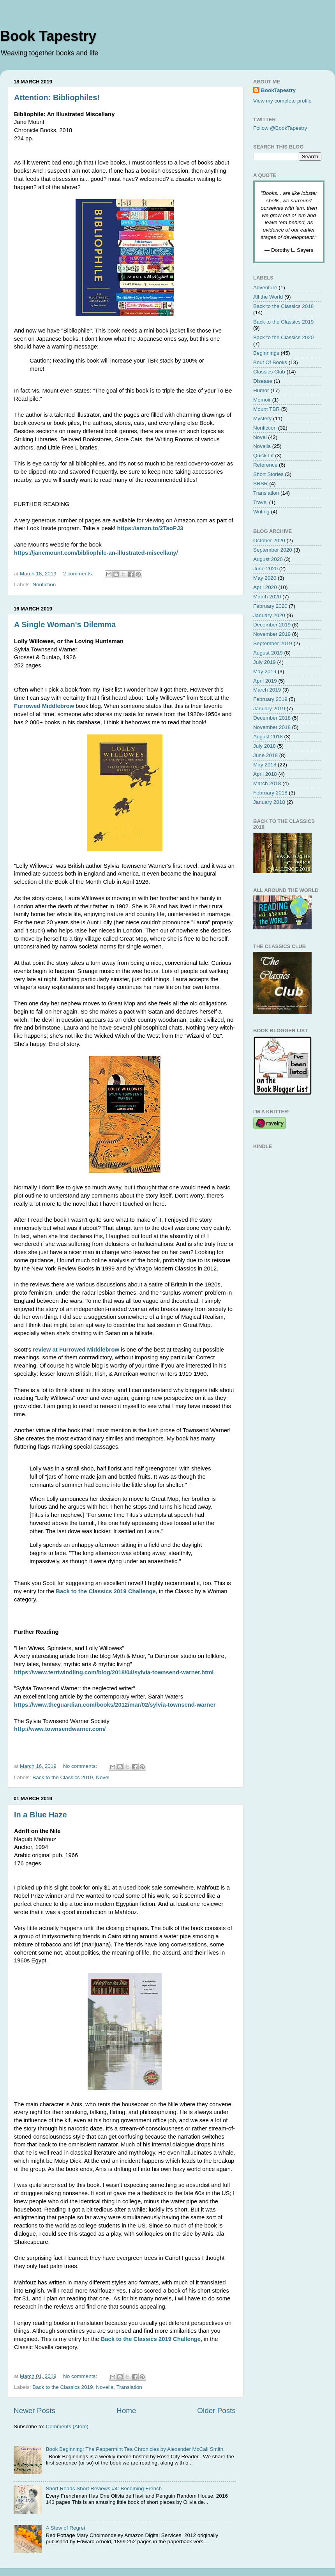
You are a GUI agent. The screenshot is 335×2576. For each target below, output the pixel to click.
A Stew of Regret (65, 2528)
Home (126, 2410)
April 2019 (265, 681)
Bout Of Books (270, 362)
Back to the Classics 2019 (62, 1777)
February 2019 (270, 699)
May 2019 (264, 671)
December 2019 (272, 625)
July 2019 (264, 662)
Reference (265, 465)
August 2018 (268, 737)
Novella (104, 2387)
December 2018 (272, 718)
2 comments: (79, 574)
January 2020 (269, 615)
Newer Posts (34, 2410)
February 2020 (270, 606)
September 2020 (272, 550)
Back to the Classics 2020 (283, 337)
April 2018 (265, 774)
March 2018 (267, 783)
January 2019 (269, 708)
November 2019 (272, 634)
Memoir (262, 400)
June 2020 (265, 568)
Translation (129, 2387)
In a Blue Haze (40, 1814)
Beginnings (266, 353)
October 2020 (269, 540)
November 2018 (272, 727)
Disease (262, 381)
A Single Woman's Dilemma (65, 624)
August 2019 (268, 653)
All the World (268, 297)
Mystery (262, 418)
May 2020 (264, 578)
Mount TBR (266, 409)
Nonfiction (44, 584)
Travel (260, 502)
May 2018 (264, 765)
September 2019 (272, 643)
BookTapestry (278, 90)
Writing (261, 512)
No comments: (81, 1766)
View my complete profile (282, 101)
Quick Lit (263, 455)
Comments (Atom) (67, 2426)
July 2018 (264, 746)
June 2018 (265, 755)
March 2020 (267, 597)
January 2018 (269, 802)
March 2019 (267, 690)
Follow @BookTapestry (280, 128)
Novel (102, 1777)
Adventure (265, 287)
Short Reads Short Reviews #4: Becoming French (104, 2488)
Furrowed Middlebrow (44, 706)
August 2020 (268, 559)
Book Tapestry (48, 36)
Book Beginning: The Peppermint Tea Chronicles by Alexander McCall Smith (134, 2449)
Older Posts (216, 2410)
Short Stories (268, 474)
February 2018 (270, 793)
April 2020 (265, 587)
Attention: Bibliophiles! (57, 97)
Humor (261, 390)
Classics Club (269, 372)
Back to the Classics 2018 (283, 306)
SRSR (260, 484)
